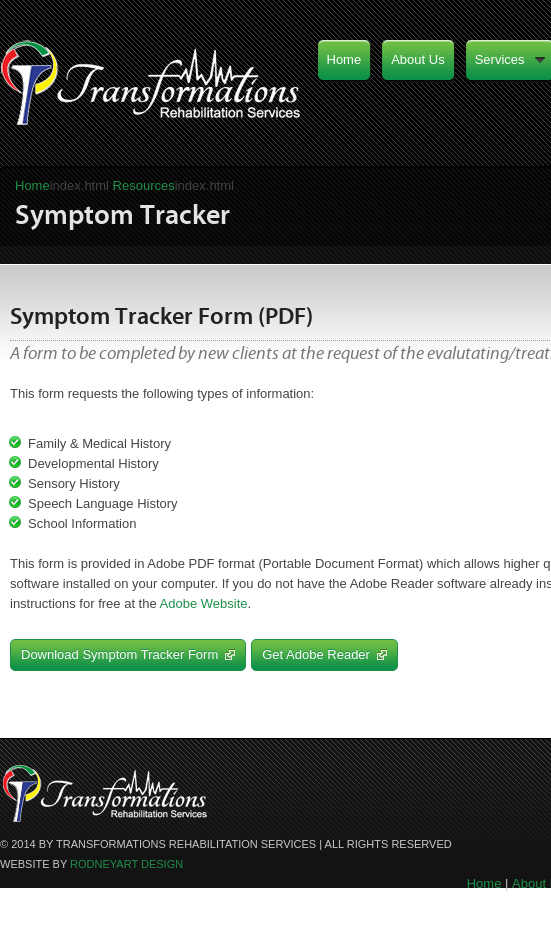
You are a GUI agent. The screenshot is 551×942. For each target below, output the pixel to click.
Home (32, 185)
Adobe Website (204, 603)
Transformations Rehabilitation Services (152, 90)
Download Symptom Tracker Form (128, 654)
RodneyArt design (126, 864)
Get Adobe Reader (324, 654)
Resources (144, 185)
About (529, 883)
